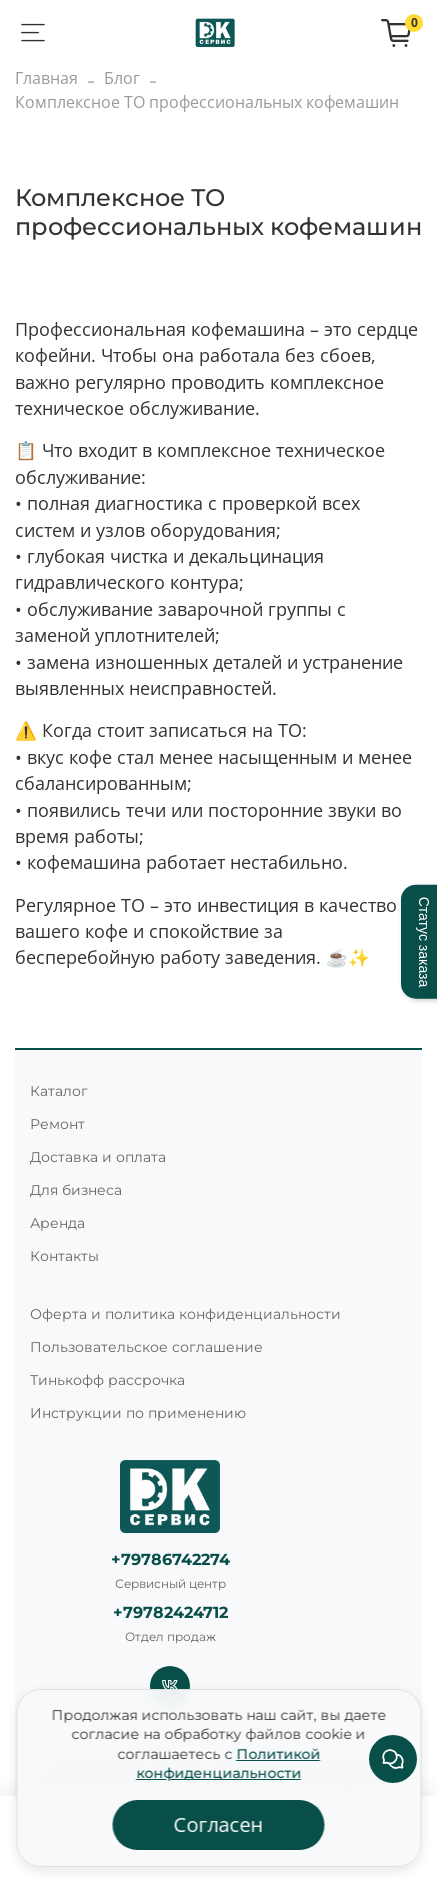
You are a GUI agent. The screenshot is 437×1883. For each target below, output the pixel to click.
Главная (46, 78)
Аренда (57, 1223)
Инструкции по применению (138, 1413)
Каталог (59, 1091)
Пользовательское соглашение (146, 1347)
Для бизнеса (76, 1190)
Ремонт (57, 1124)
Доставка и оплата (98, 1157)
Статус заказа (424, 941)
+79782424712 (170, 1612)
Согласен (219, 1824)
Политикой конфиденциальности (228, 1764)
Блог (122, 78)
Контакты (64, 1256)
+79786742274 (170, 1559)
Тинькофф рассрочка (107, 1380)
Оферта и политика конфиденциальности (185, 1314)
